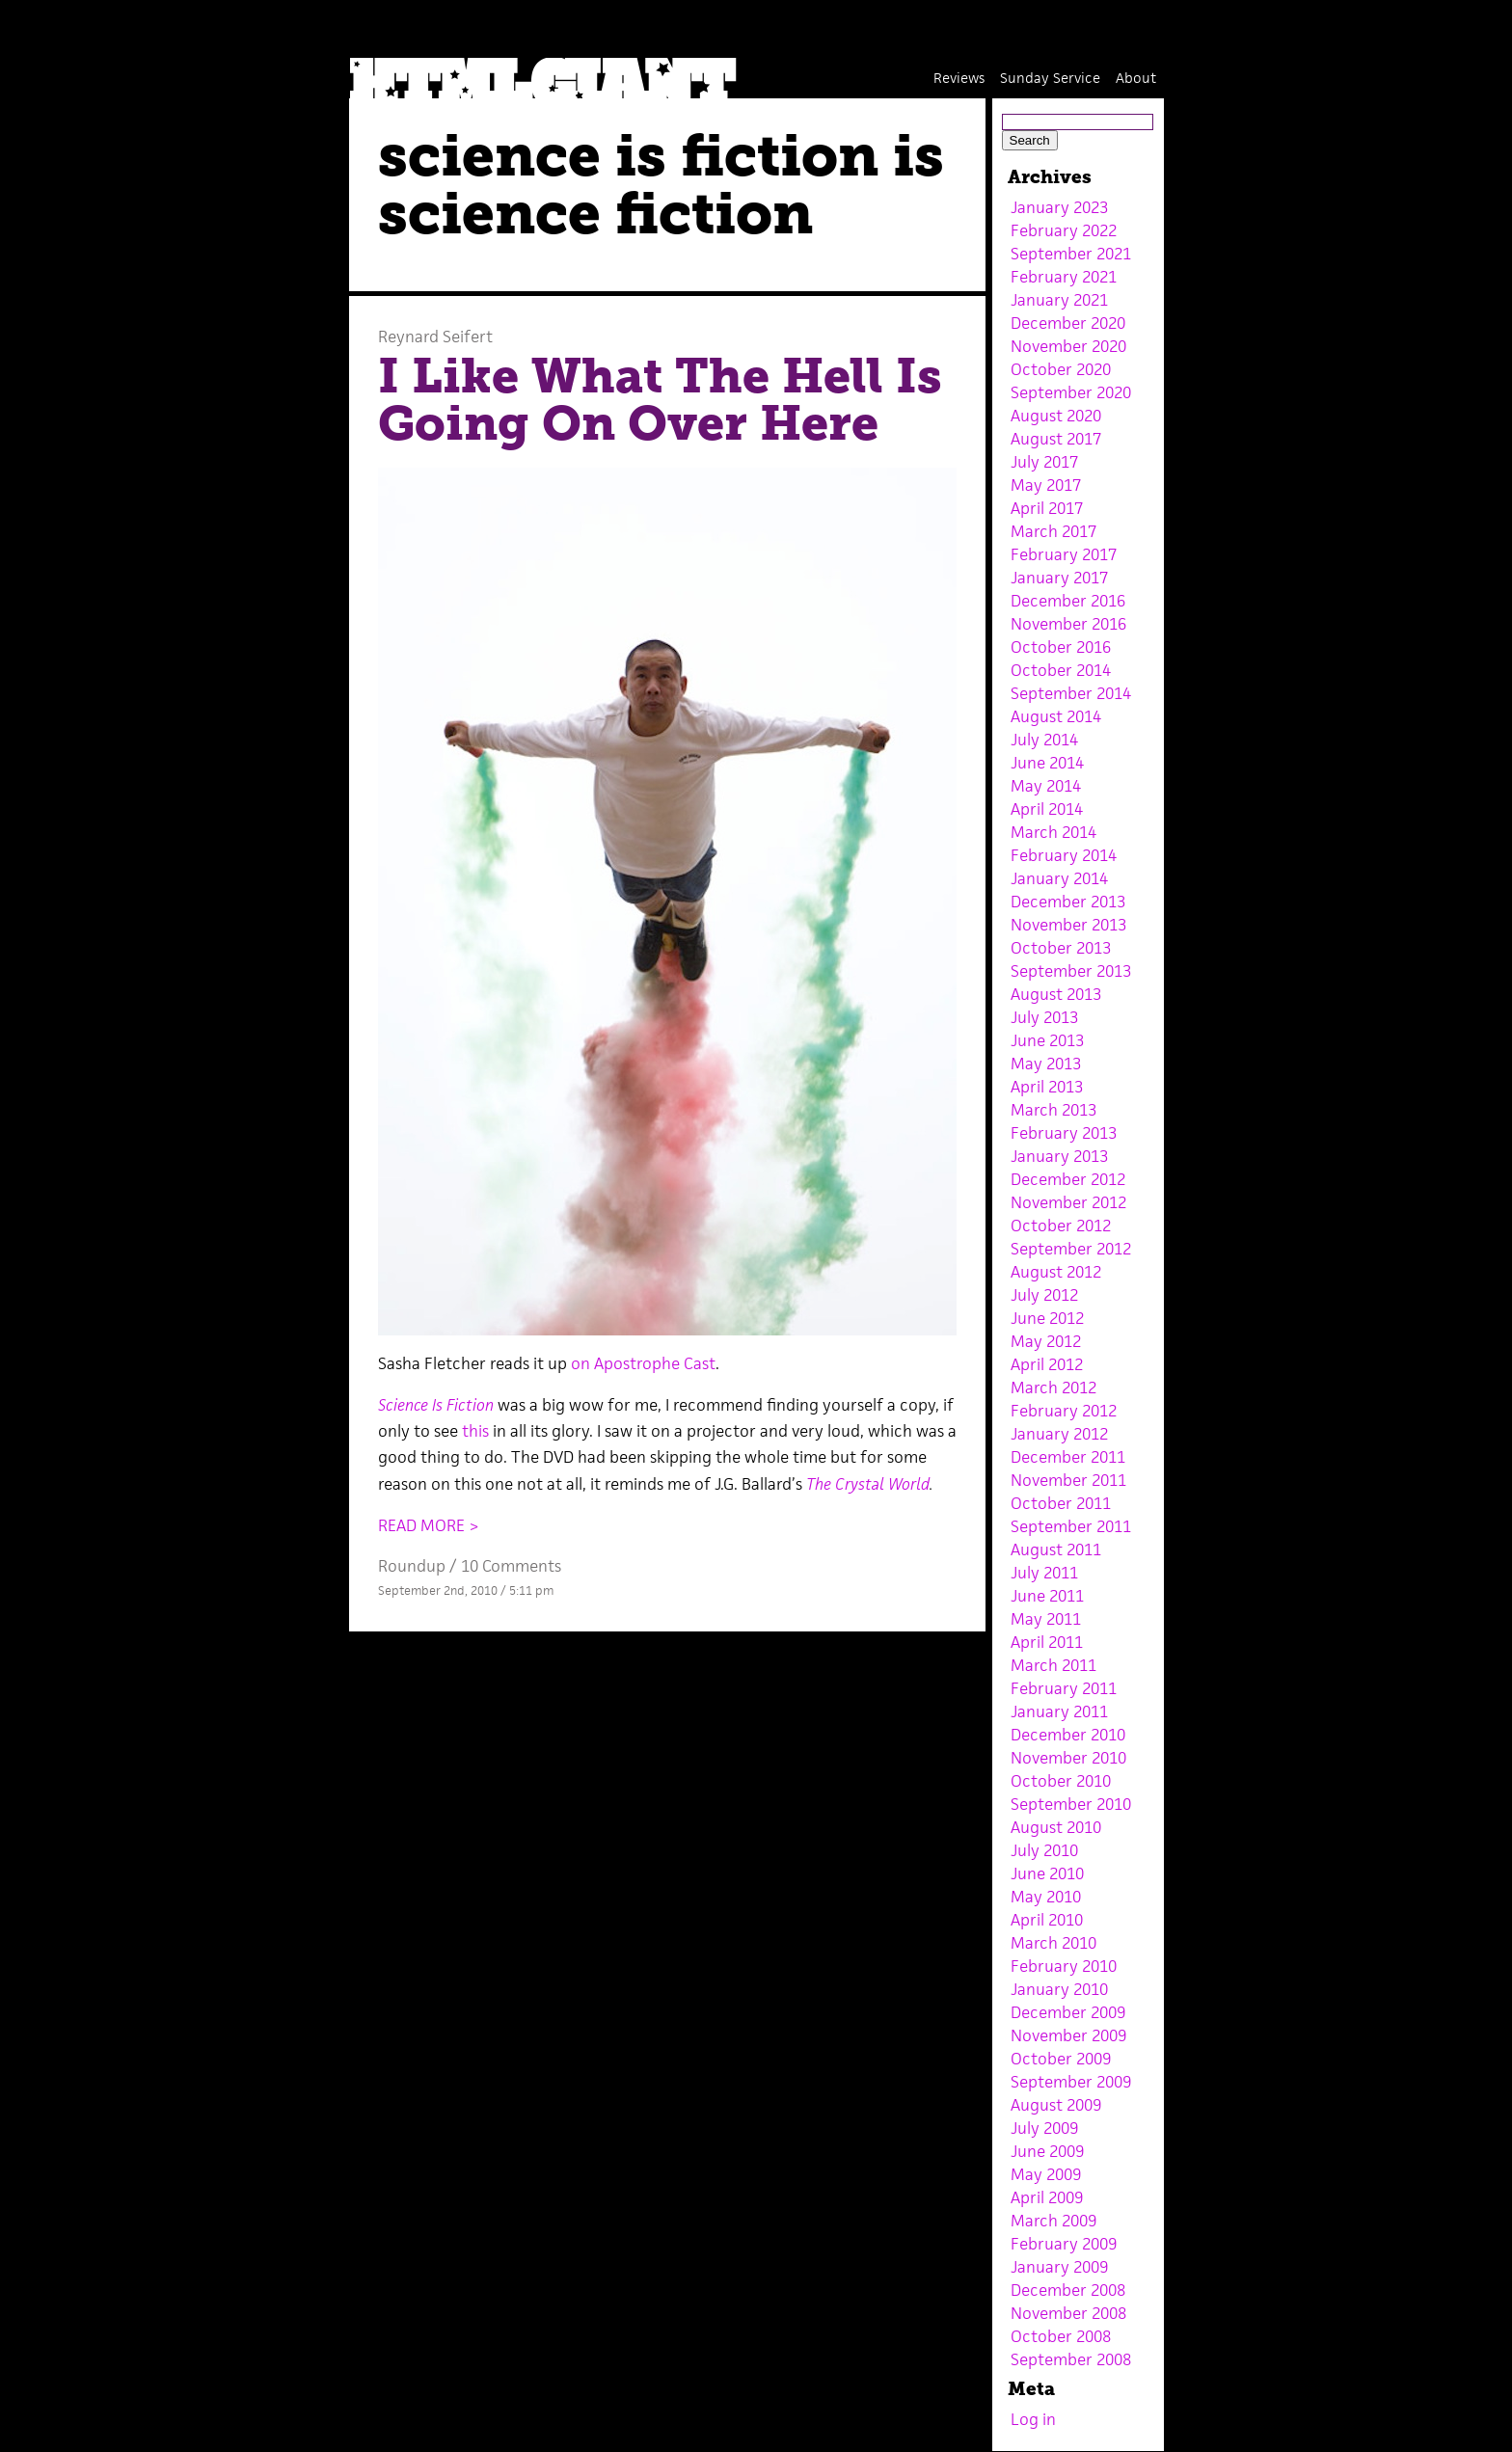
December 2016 (1068, 600)
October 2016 (1061, 647)
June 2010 (1047, 1873)
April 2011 (1047, 1642)
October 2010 (1061, 1781)
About (1136, 77)
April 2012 (1047, 1364)
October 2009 (1061, 2058)
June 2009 (1047, 2151)
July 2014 (1044, 739)
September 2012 (1071, 1248)
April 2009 (1047, 2197)
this (475, 1431)
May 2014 (1046, 785)
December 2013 (1068, 901)
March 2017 (1053, 531)
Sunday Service (1050, 77)
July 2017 (1044, 461)
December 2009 (1068, 2012)
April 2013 (1047, 1086)
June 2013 (1047, 1040)
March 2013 (1053, 1109)
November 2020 (1068, 346)
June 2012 (1047, 1318)
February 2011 (1064, 1688)
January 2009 (1059, 2266)
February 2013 (1064, 1133)
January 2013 (1059, 1156)
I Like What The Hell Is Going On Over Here (659, 400)
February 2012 (1064, 1410)
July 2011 (1044, 1572)
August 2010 (1056, 1827)
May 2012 (1046, 1341)
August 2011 (1056, 1549)
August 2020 (1056, 415)
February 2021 (1064, 276)
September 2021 (1071, 253)
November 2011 (1068, 1480)
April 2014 (1047, 809)
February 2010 (1064, 1966)
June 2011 (1047, 1595)
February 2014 (1064, 855)
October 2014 (1061, 670)
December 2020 (1068, 323)
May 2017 (1046, 485)
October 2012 (1061, 1225)
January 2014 (1059, 878)
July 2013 (1044, 1017)
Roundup (412, 1565)
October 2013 (1061, 947)
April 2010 (1047, 1919)
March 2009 (1053, 2220)
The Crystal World (868, 1484)
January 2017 (1059, 577)
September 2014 (1071, 693)
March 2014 (1053, 832)
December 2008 (1068, 2290)
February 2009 (1064, 2243)
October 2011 (1061, 1503)
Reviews (959, 77)
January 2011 (1059, 1711)
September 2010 (1071, 1804)
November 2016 (1068, 623)
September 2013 (1071, 971)
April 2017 (1047, 508)
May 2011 (1046, 1619)
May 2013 (1046, 1063)
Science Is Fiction (436, 1404)
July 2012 (1044, 1295)
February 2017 (1064, 554)
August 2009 (1056, 2104)
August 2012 (1056, 1271)
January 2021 (1059, 299)
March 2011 (1053, 1665)
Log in (1033, 2419)
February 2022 (1064, 230)
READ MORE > (428, 1525)
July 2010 (1044, 1850)
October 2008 (1061, 2336)
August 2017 (1056, 438)
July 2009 (1044, 2128)
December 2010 (1068, 1734)
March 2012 (1053, 1387)
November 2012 (1068, 1202)
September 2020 (1071, 392)
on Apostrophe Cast (643, 1363)
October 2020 (1061, 369)
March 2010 (1053, 1943)
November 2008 (1068, 2313)
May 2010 (1046, 1896)
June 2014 (1047, 762)
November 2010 (1068, 1757)
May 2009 (1046, 2174)
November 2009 (1068, 2035)
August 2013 (1056, 994)
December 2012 (1068, 1179)
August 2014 (1056, 716)
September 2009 (1071, 2081)
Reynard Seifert (435, 336)
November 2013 (1068, 924)
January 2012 (1059, 1433)
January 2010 (1059, 1989)
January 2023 (1059, 207)
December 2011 (1068, 1457)
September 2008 (1071, 2359)
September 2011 (1071, 1526)
